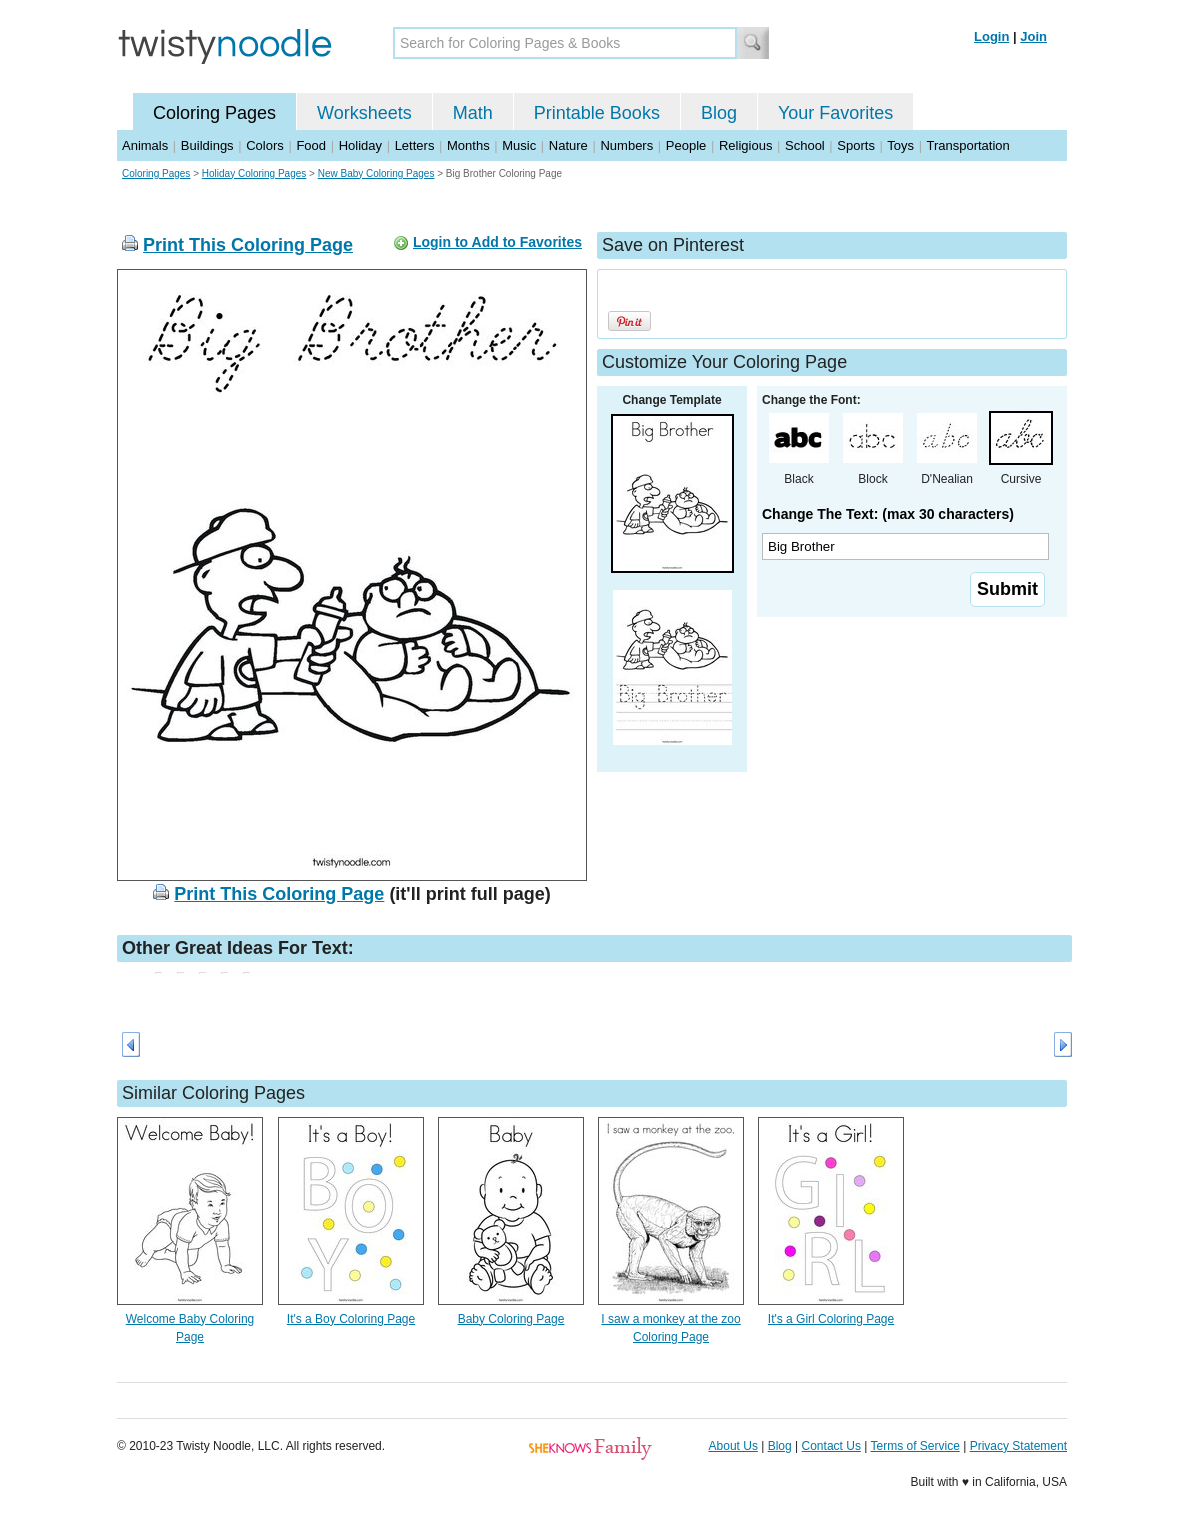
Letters (415, 145)
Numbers (626, 145)
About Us (733, 1446)
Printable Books (597, 113)
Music (519, 145)
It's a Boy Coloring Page (351, 1319)
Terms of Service (914, 1446)
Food (311, 145)
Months (468, 145)
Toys (900, 145)
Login (991, 36)
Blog (719, 113)
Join (1033, 36)
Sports (856, 145)
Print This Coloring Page (248, 245)
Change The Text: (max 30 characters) (888, 514)
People (686, 145)
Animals (145, 145)
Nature (568, 145)
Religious (745, 145)
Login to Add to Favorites (497, 242)
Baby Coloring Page (511, 1319)
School (805, 145)
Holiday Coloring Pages (254, 173)
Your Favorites (835, 113)
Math (473, 113)
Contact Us (831, 1446)
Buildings (207, 145)
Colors (265, 145)
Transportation (967, 145)
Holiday (360, 145)
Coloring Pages (214, 113)
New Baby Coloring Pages (376, 173)
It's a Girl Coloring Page (831, 1319)
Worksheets (364, 113)
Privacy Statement (1018, 1446)
